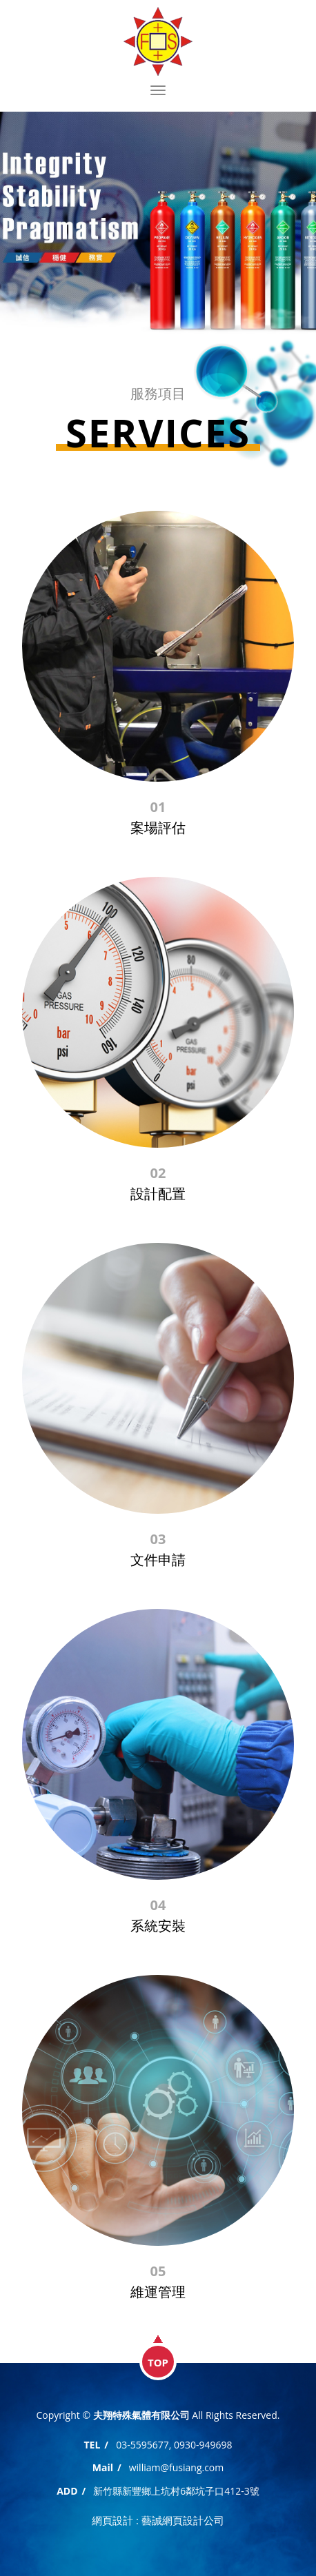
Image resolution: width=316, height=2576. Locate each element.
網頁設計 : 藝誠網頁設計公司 (158, 2520)
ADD (67, 2490)
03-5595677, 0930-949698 (174, 2444)
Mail (102, 2467)
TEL (91, 2444)
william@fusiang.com (176, 2467)
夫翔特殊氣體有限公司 (158, 41)
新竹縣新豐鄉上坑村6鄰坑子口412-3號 (176, 2490)
